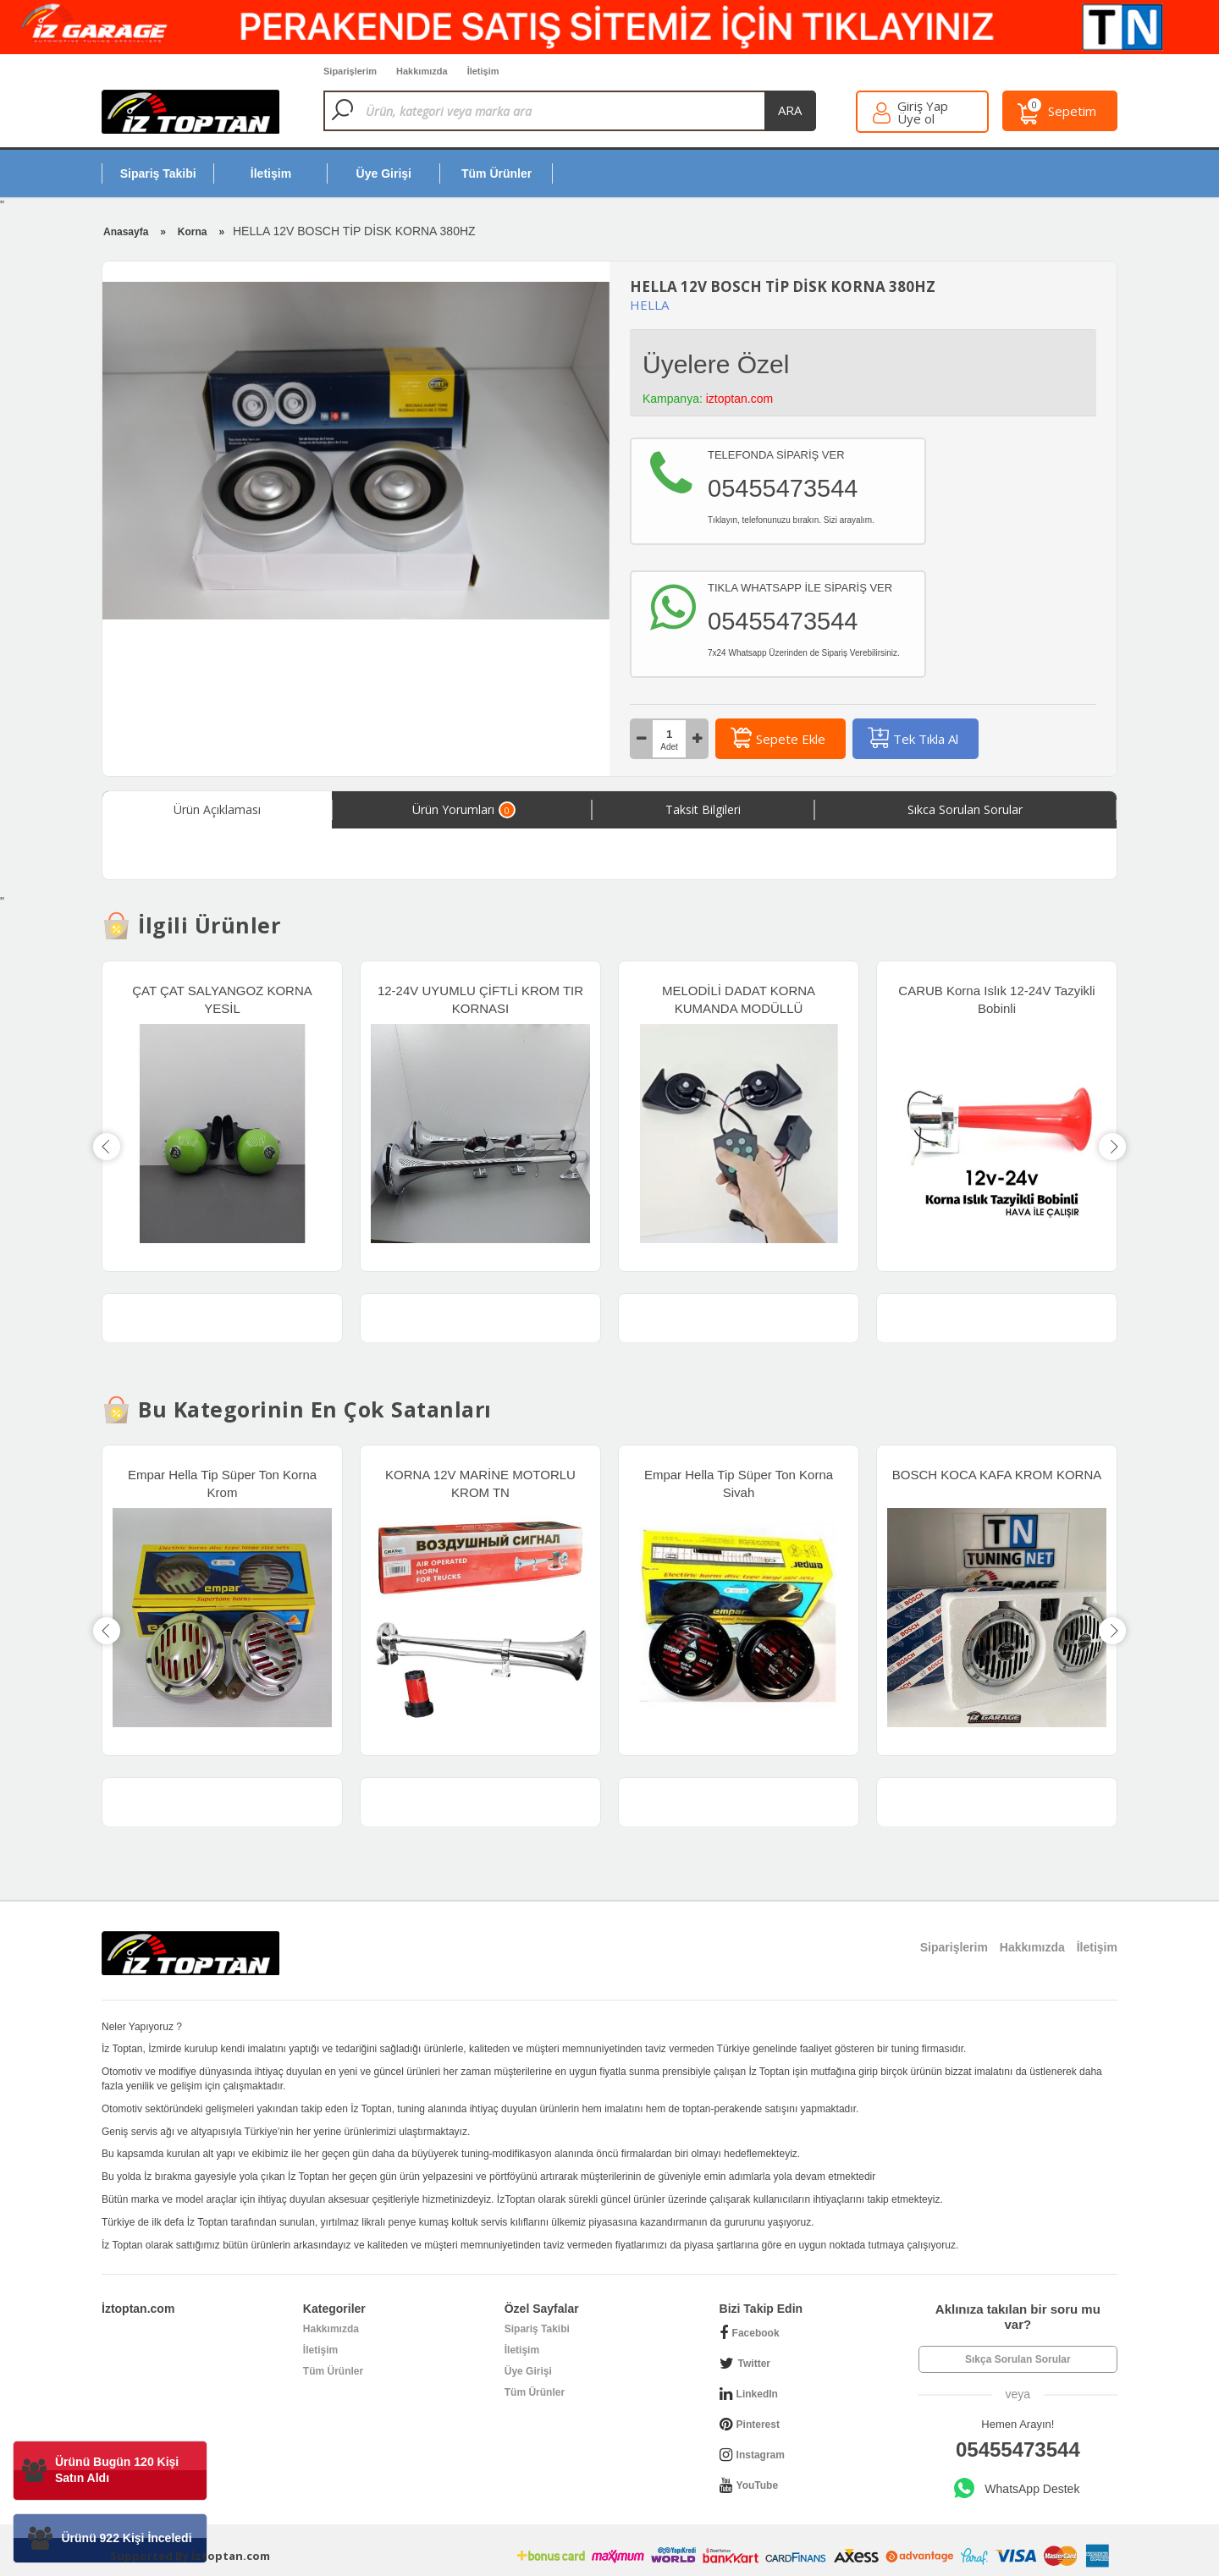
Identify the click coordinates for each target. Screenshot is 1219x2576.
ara (790, 110)
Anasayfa (125, 232)
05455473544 (1018, 2449)
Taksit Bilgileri (703, 809)
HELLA (649, 304)
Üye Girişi (528, 2371)
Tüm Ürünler (333, 2371)
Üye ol (916, 119)
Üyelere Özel (716, 364)
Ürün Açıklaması (217, 809)
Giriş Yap (922, 106)
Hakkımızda (331, 2329)
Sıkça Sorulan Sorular (1018, 2359)
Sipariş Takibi (537, 2329)
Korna (192, 232)
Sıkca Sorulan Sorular (965, 809)
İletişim (320, 2350)
